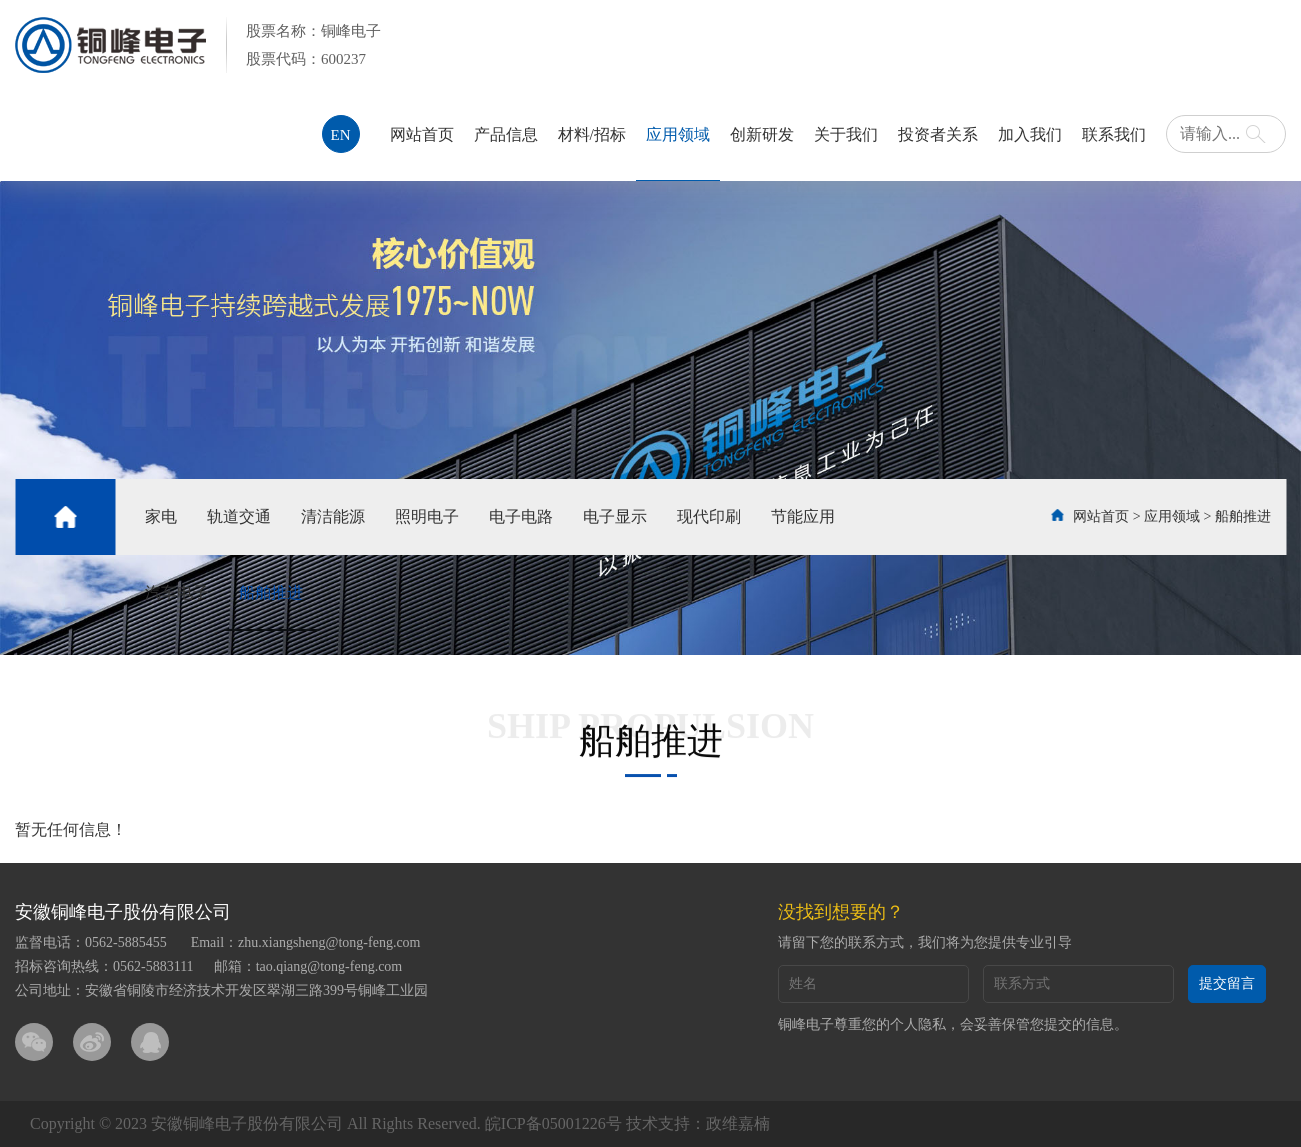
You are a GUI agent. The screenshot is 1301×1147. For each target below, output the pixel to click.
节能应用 (803, 516)
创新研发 (762, 134)
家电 (161, 516)
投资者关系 (938, 134)
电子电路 (521, 516)
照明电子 (427, 516)
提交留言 (1227, 983)
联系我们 (1114, 134)
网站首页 (422, 134)
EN (341, 135)
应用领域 (678, 134)
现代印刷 (709, 516)
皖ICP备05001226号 (553, 1123)
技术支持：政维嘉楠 (698, 1123)
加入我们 (1030, 134)
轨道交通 (239, 516)
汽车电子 (177, 592)
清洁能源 (333, 516)
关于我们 (846, 134)
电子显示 (615, 516)
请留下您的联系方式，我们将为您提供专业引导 (925, 942)
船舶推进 (271, 592)
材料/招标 (592, 134)
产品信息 (506, 134)
